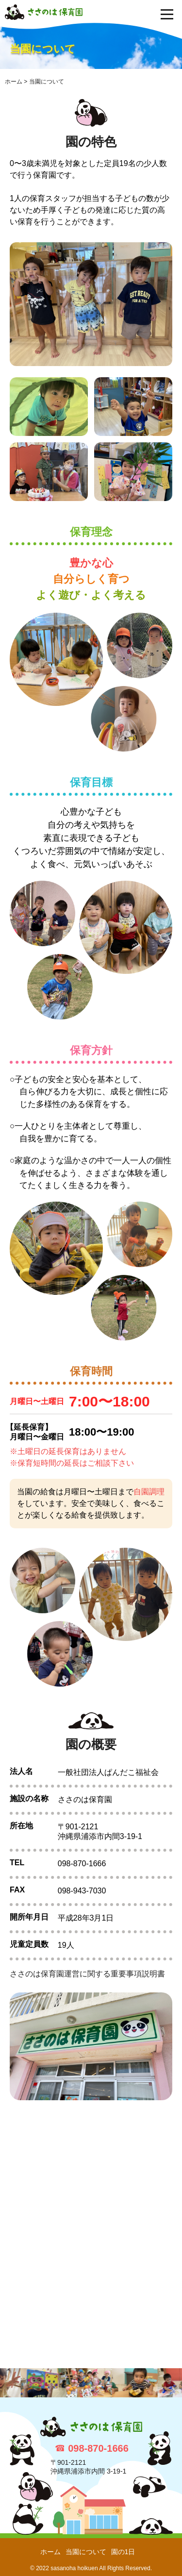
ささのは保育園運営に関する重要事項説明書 (87, 1974)
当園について (86, 2552)
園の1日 (123, 2552)
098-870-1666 (98, 2448)
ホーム (50, 2552)
